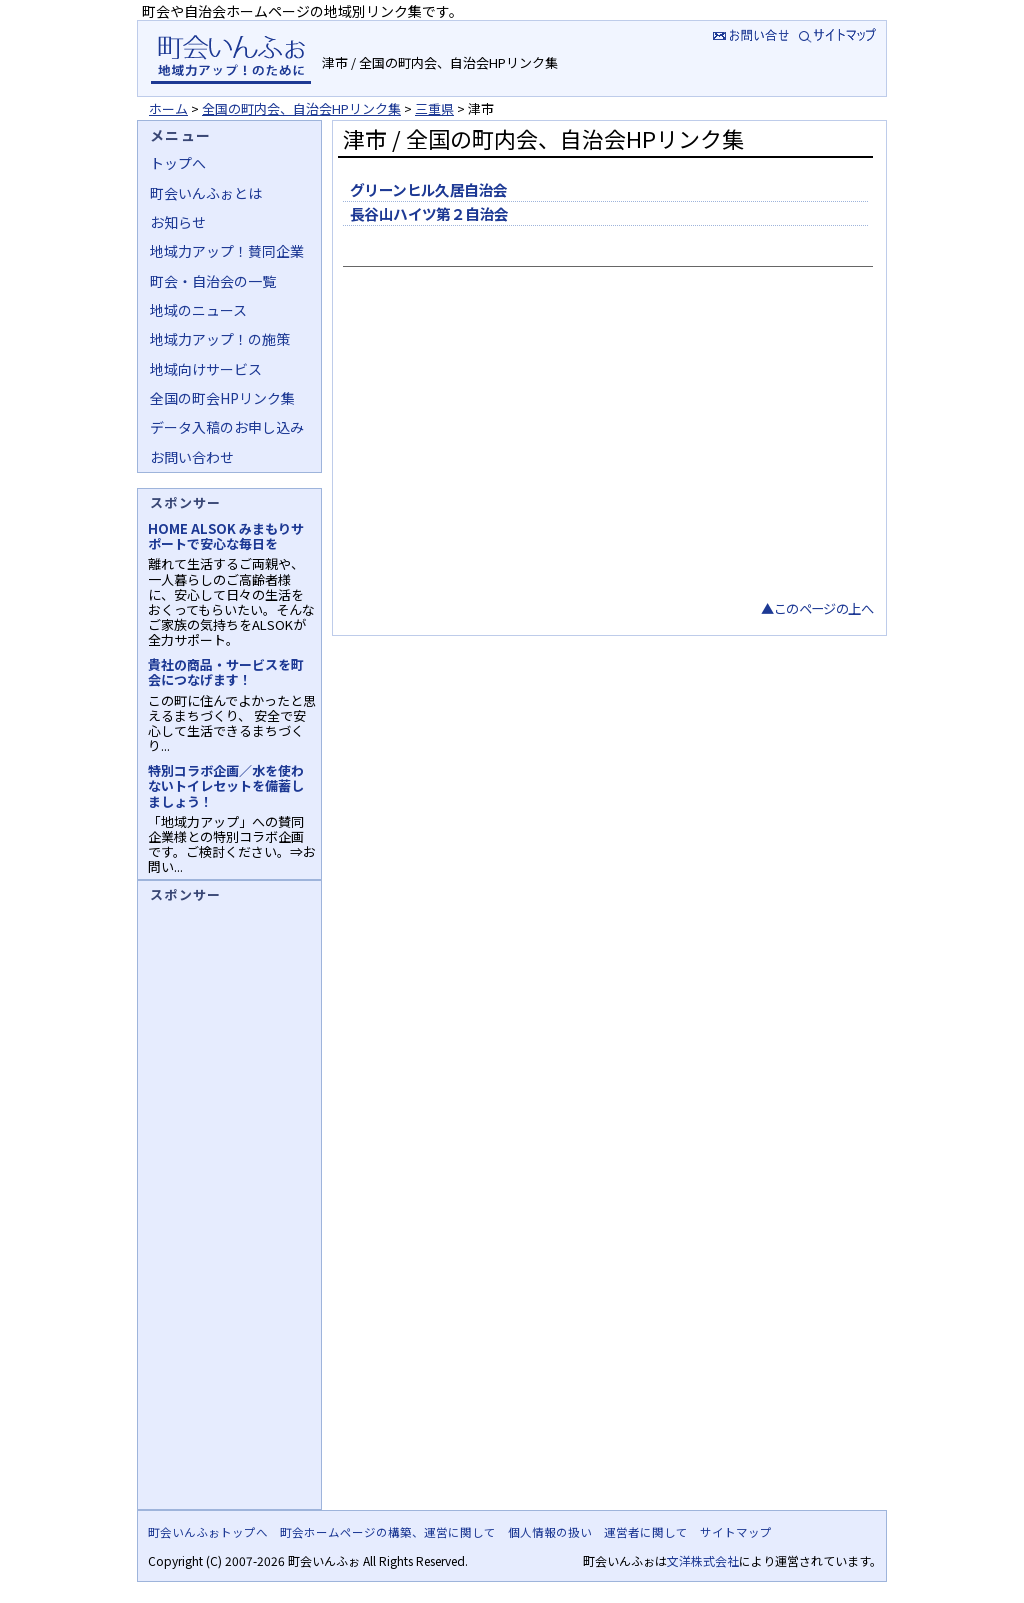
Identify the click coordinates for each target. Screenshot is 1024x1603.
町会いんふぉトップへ (208, 1532)
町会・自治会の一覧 (213, 281)
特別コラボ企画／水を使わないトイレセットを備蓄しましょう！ (226, 785)
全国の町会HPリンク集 (222, 398)
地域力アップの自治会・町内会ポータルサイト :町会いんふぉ (230, 58)
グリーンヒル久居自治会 (429, 189)
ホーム (168, 108)
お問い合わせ (192, 457)
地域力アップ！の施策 (220, 339)
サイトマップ (839, 34)
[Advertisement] (605, 448)
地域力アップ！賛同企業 (227, 251)
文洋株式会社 (703, 1560)
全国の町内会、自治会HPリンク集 (301, 108)
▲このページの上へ (817, 608)
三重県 (434, 108)
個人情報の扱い (550, 1532)
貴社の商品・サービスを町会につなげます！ (226, 672)
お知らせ (178, 222)
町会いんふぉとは (206, 193)
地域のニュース (198, 310)
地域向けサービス (206, 369)
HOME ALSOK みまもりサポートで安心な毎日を (226, 536)
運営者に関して (646, 1532)
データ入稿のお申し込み (227, 427)
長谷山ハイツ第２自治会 (429, 213)
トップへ (178, 163)
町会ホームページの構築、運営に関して (388, 1532)
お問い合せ (749, 34)
